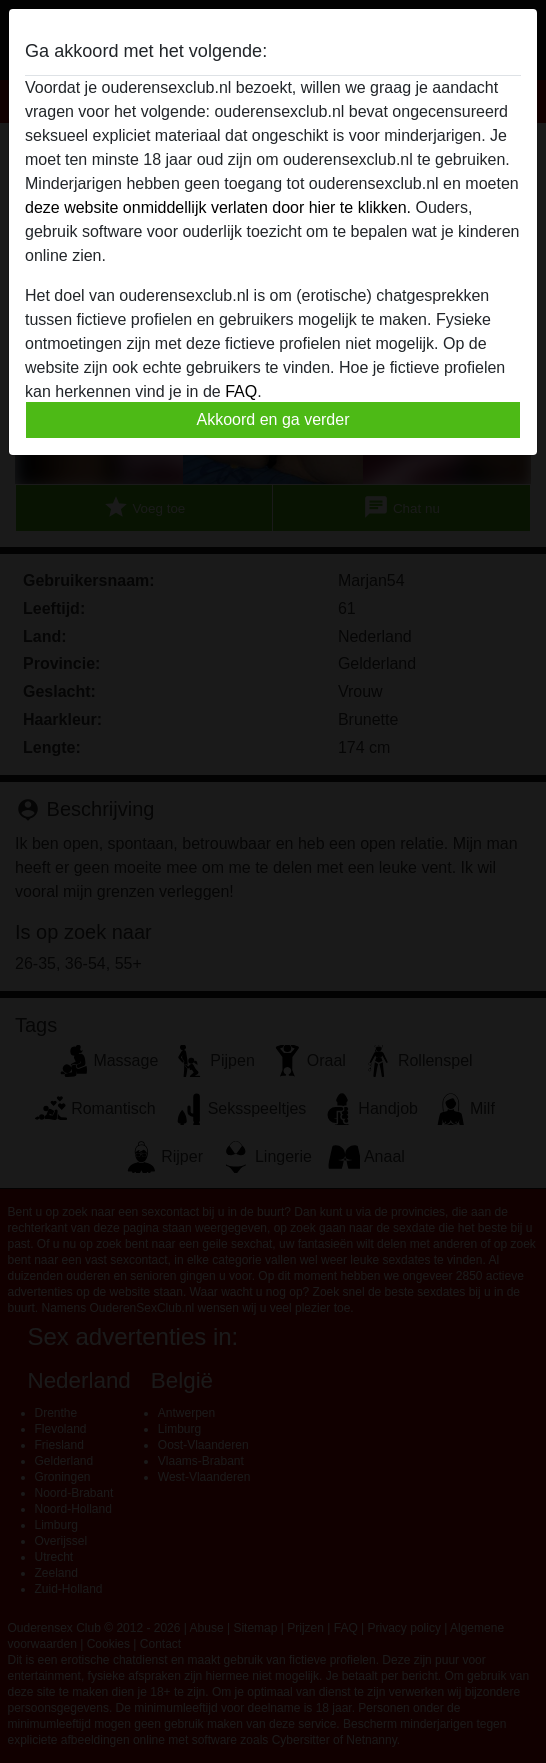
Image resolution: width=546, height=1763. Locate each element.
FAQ (241, 391)
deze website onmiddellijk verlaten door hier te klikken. (218, 207)
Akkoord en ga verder (273, 419)
